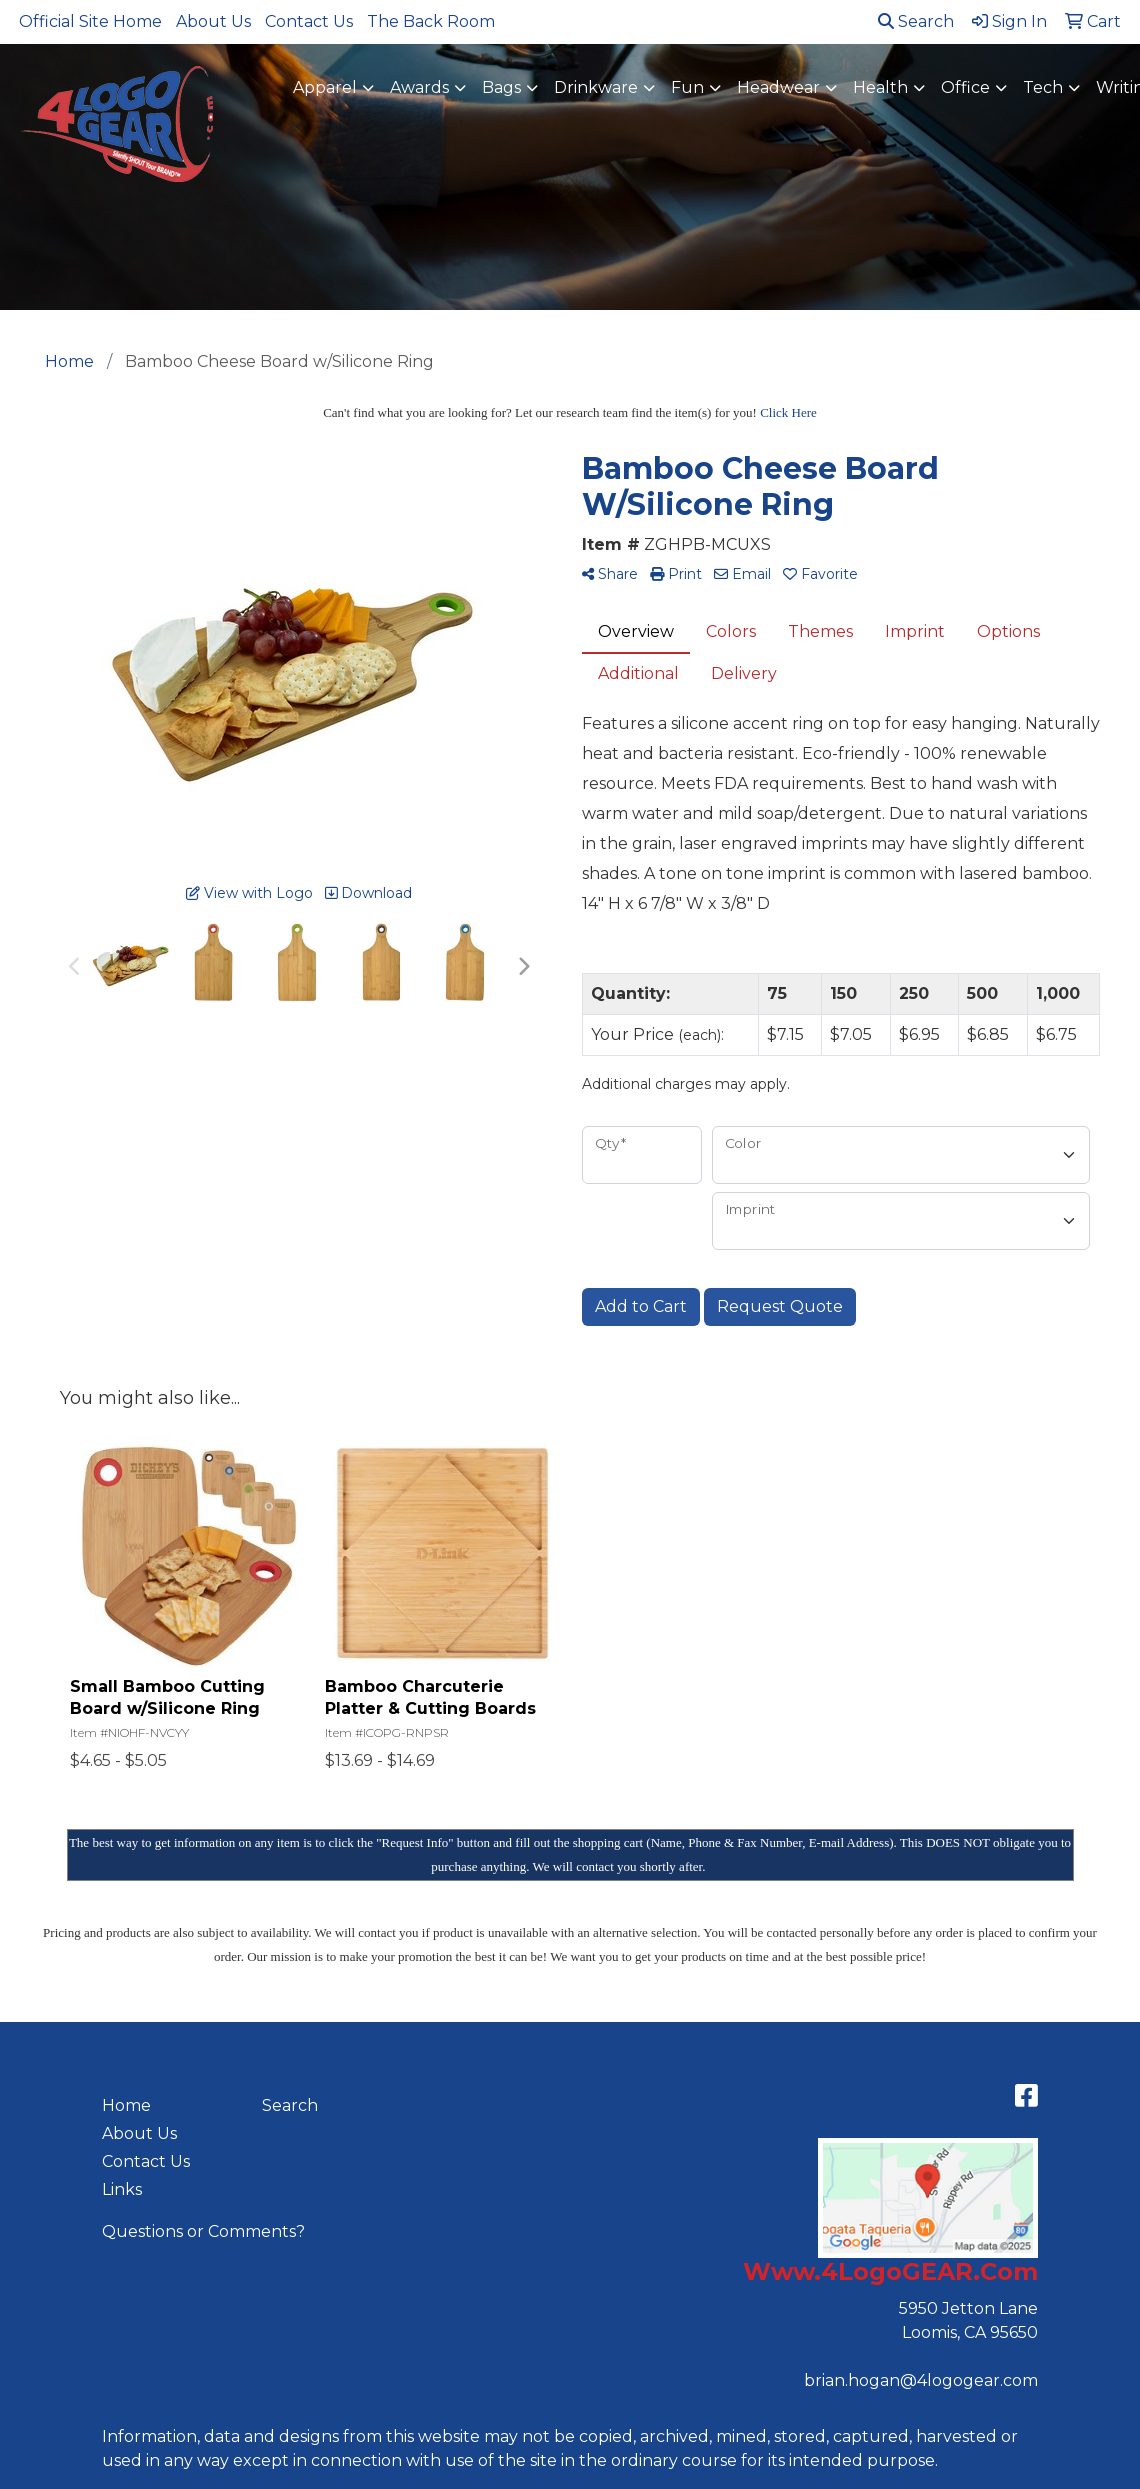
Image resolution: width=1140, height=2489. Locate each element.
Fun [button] (687, 87)
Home (126, 2105)
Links (122, 2189)
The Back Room (431, 21)
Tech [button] (1043, 87)
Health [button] (880, 87)
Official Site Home (90, 21)
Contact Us (309, 21)
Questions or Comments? (203, 2231)
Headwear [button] (778, 87)
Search (916, 21)
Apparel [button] (325, 87)
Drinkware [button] (596, 87)
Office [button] (965, 87)
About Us (213, 21)
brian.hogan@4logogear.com (921, 2380)
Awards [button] (419, 87)
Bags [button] (501, 87)
